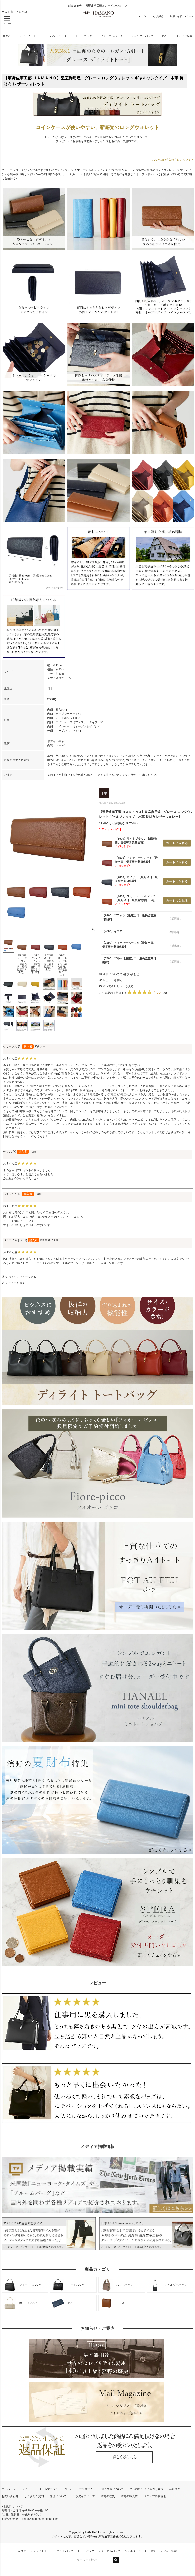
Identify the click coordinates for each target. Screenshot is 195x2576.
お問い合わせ (10, 2496)
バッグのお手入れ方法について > (172, 159)
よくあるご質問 (34, 2496)
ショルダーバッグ (142, 36)
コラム (68, 2489)
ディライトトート (30, 36)
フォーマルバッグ (111, 36)
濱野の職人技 (129, 2496)
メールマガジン (48, 2489)
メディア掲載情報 (155, 2496)
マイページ (9, 2489)
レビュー (27, 2489)
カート (189, 16)
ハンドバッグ (58, 36)
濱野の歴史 (108, 2496)
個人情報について (112, 2489)
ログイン (145, 16)
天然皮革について (84, 2496)
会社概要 (174, 2489)
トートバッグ (83, 36)
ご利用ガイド (175, 16)
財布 (164, 36)
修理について (58, 2496)
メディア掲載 (184, 36)
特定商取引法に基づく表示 (146, 2489)
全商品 (7, 36)
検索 (116, 2560)
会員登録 (158, 16)
